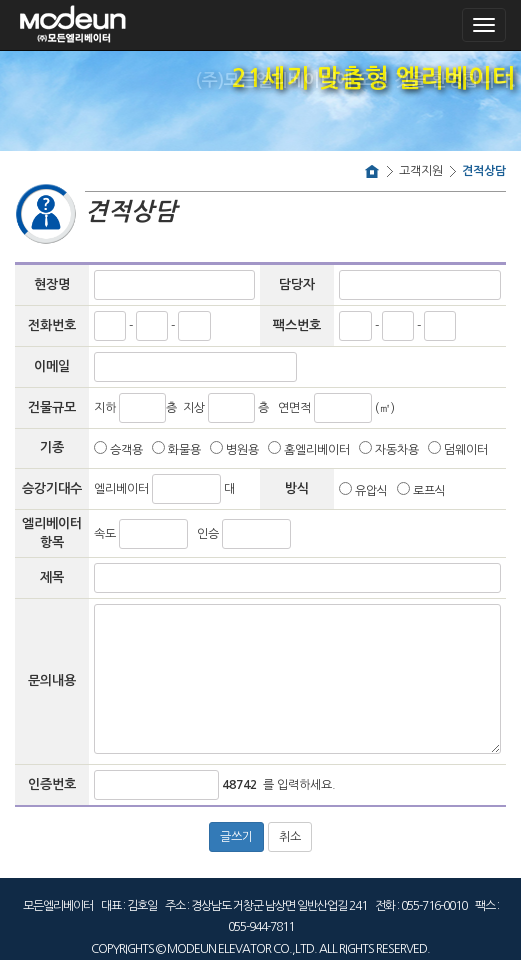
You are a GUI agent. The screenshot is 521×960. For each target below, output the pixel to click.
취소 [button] (290, 837)
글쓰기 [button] (236, 837)
